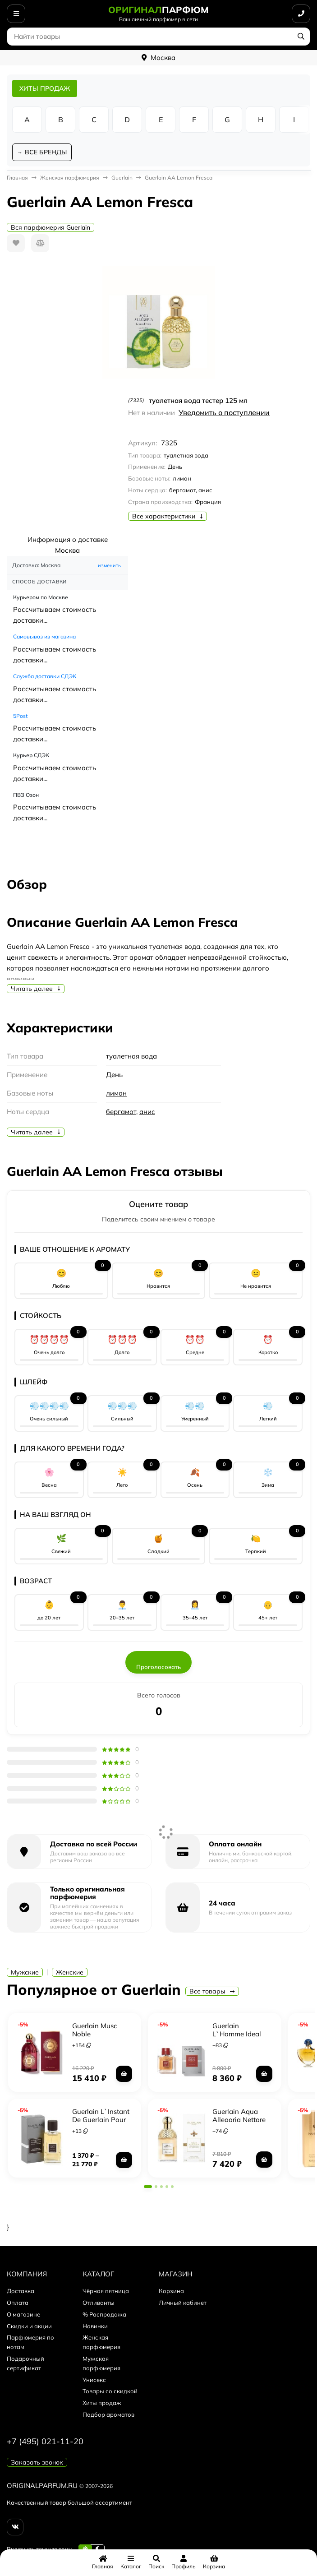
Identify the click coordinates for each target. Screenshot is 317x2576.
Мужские (25, 1972)
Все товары (212, 1991)
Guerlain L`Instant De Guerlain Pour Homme (100, 2119)
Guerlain (122, 177)
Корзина (171, 2290)
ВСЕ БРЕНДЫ (46, 152)
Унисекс (94, 2379)
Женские (69, 1972)
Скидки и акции (29, 2326)
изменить (109, 565)
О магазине (23, 2314)
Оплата (17, 2302)
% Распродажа (104, 2314)
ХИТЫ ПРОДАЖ (44, 88)
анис (147, 1111)
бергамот (121, 1111)
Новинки (95, 2326)
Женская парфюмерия (69, 177)
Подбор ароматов (108, 2414)
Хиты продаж (102, 2402)
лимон (116, 1093)
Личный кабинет (183, 2302)
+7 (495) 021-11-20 (45, 2441)
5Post (20, 715)
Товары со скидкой (110, 2391)
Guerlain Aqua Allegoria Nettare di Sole (239, 2119)
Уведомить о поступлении (224, 412)
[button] (148, 2186)
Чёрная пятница (106, 2290)
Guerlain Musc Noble (94, 2029)
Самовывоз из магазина (44, 636)
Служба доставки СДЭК (44, 676)
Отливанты (99, 2302)
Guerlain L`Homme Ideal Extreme (236, 2033)
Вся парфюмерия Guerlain (50, 227)
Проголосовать (158, 1666)
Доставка (20, 2290)
